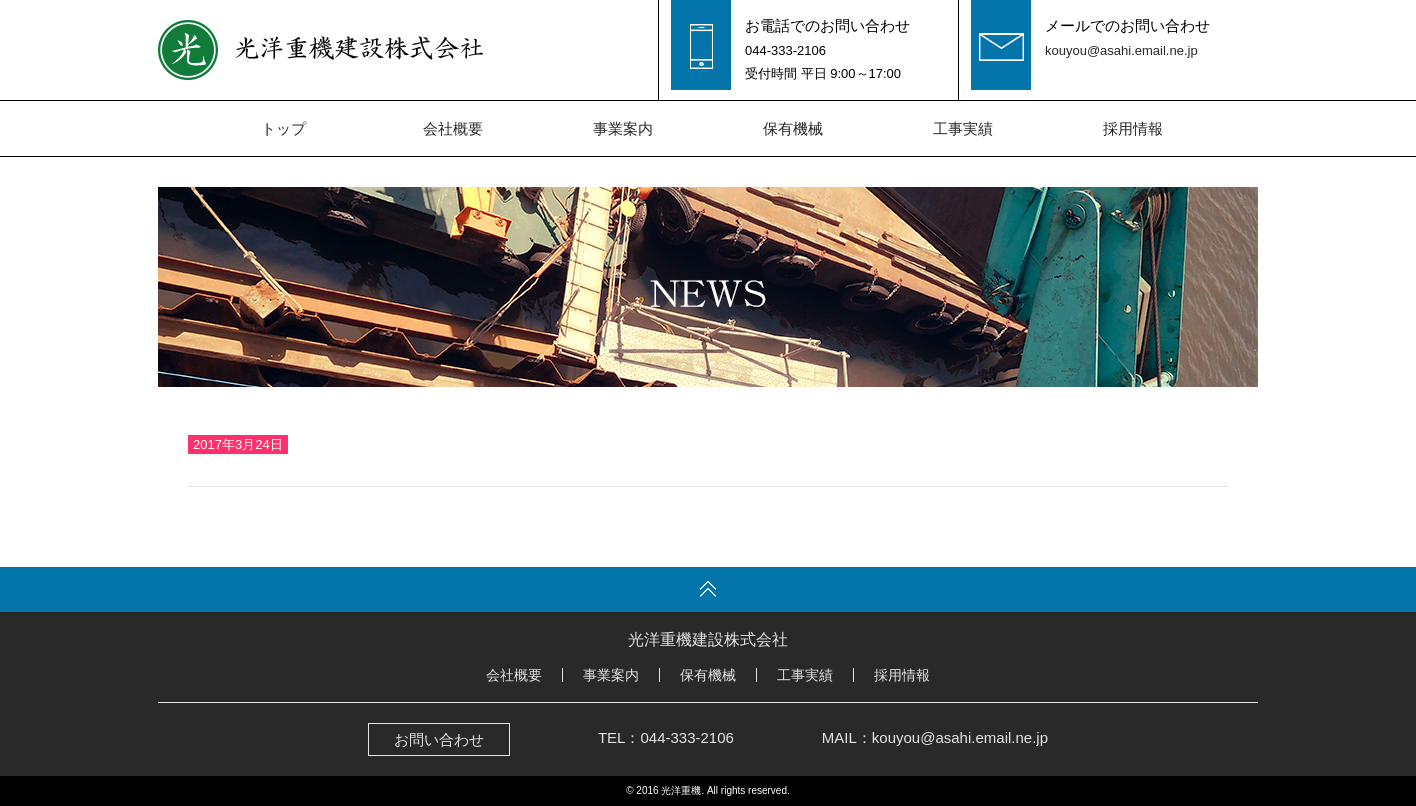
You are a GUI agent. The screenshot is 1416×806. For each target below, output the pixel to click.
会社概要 (453, 128)
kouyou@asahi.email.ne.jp (1121, 50)
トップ (283, 128)
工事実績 (963, 128)
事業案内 (623, 128)
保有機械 (793, 128)
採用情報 (1133, 128)
